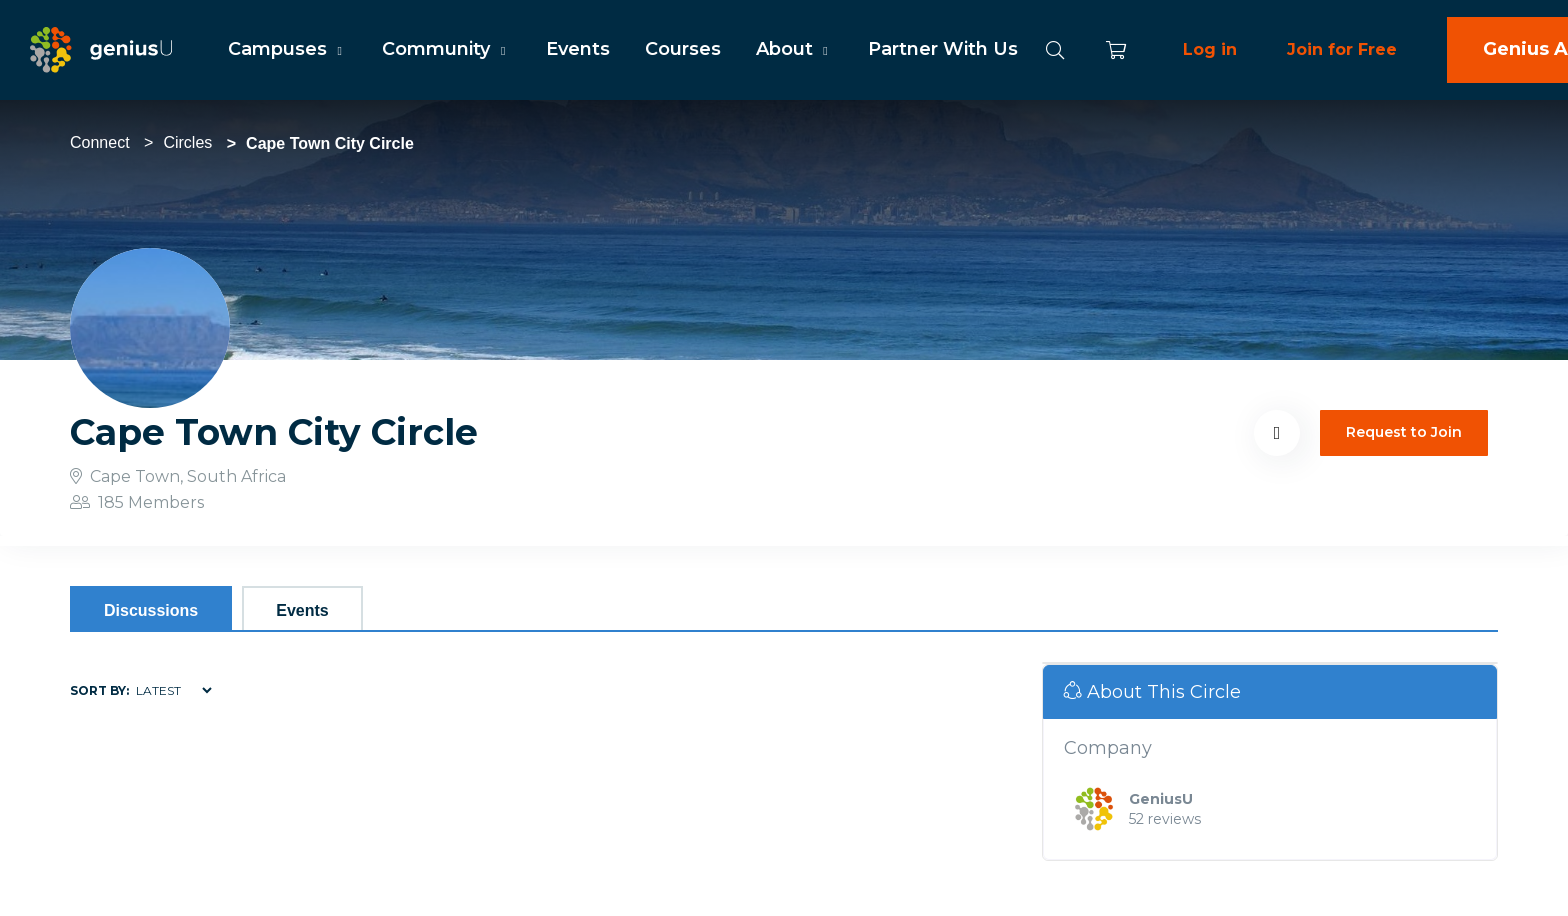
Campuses (287, 49)
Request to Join (1404, 432)
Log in (1210, 49)
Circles (187, 142)
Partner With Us (943, 49)
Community (446, 49)
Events (578, 49)
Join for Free (1342, 49)
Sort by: (99, 690)
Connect (100, 142)
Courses (683, 49)
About (794, 49)
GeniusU (1161, 799)
